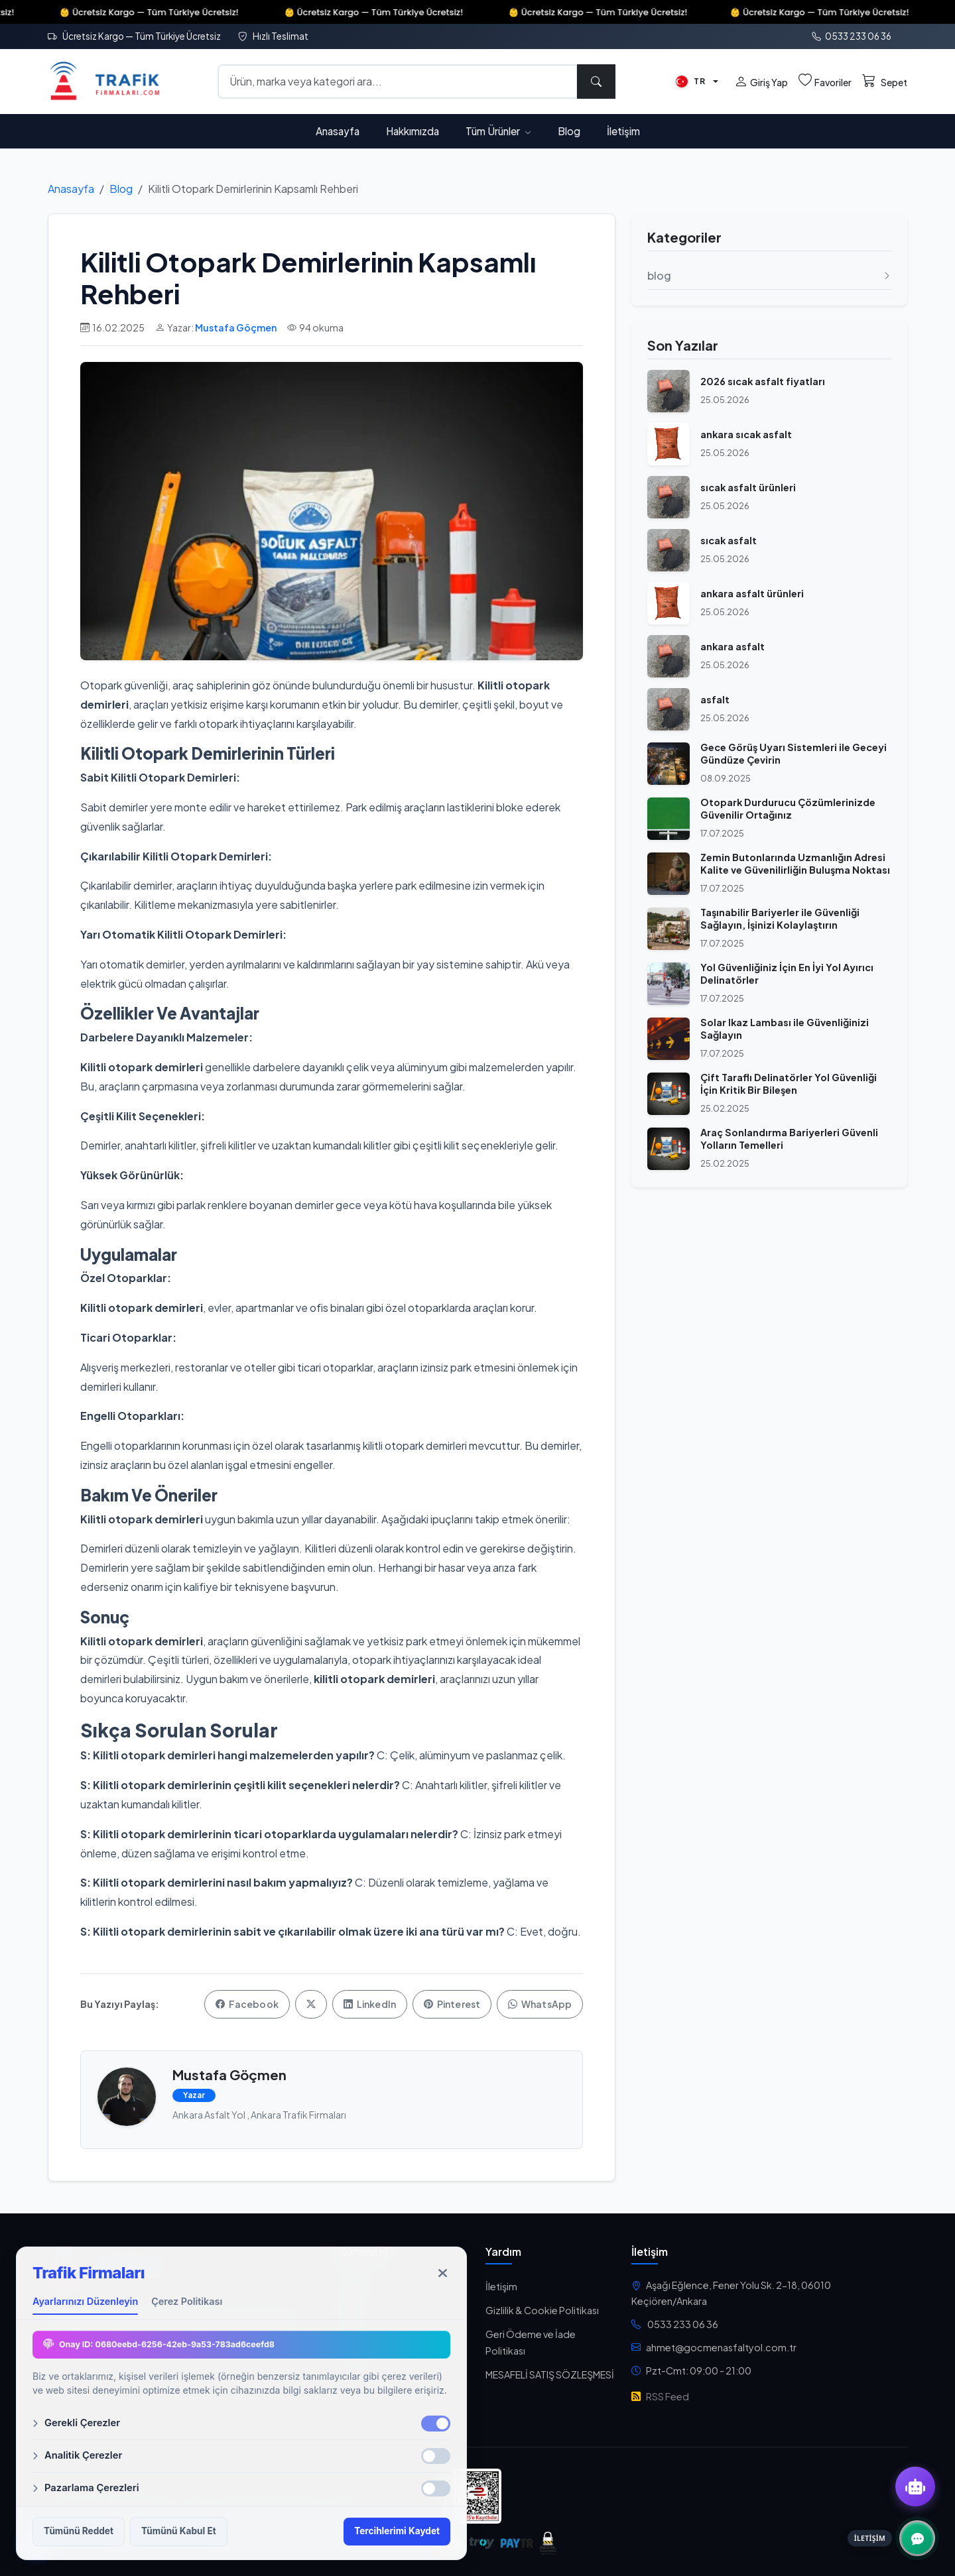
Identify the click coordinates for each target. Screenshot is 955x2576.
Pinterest (452, 2004)
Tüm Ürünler (498, 131)
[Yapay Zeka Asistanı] (915, 2486)
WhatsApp (540, 2004)
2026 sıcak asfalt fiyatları (762, 381)
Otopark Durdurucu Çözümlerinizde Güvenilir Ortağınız (787, 808)
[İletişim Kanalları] (917, 2538)
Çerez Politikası (186, 2301)
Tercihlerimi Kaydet (397, 2531)
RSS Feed (660, 2396)
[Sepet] (884, 81)
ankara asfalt (732, 646)
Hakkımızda (412, 131)
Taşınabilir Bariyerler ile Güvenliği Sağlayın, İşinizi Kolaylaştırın (780, 918)
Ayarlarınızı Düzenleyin (85, 2301)
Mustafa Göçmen (236, 327)
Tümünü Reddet (78, 2531)
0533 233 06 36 (851, 36)
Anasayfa (337, 131)
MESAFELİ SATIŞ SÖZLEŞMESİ (549, 2374)
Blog (569, 131)
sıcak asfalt (728, 540)
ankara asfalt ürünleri (752, 593)
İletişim (623, 131)
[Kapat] (442, 2273)
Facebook (247, 2004)
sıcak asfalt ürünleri (748, 487)
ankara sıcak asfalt (746, 434)
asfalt (715, 699)
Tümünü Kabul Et (178, 2531)
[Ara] (596, 81)
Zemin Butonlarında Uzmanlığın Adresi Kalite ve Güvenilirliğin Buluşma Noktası (795, 863)
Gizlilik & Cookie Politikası (542, 2310)
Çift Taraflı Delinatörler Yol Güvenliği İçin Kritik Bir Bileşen (788, 1083)
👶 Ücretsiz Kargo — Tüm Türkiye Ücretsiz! (171, 12)
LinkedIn (370, 2004)
